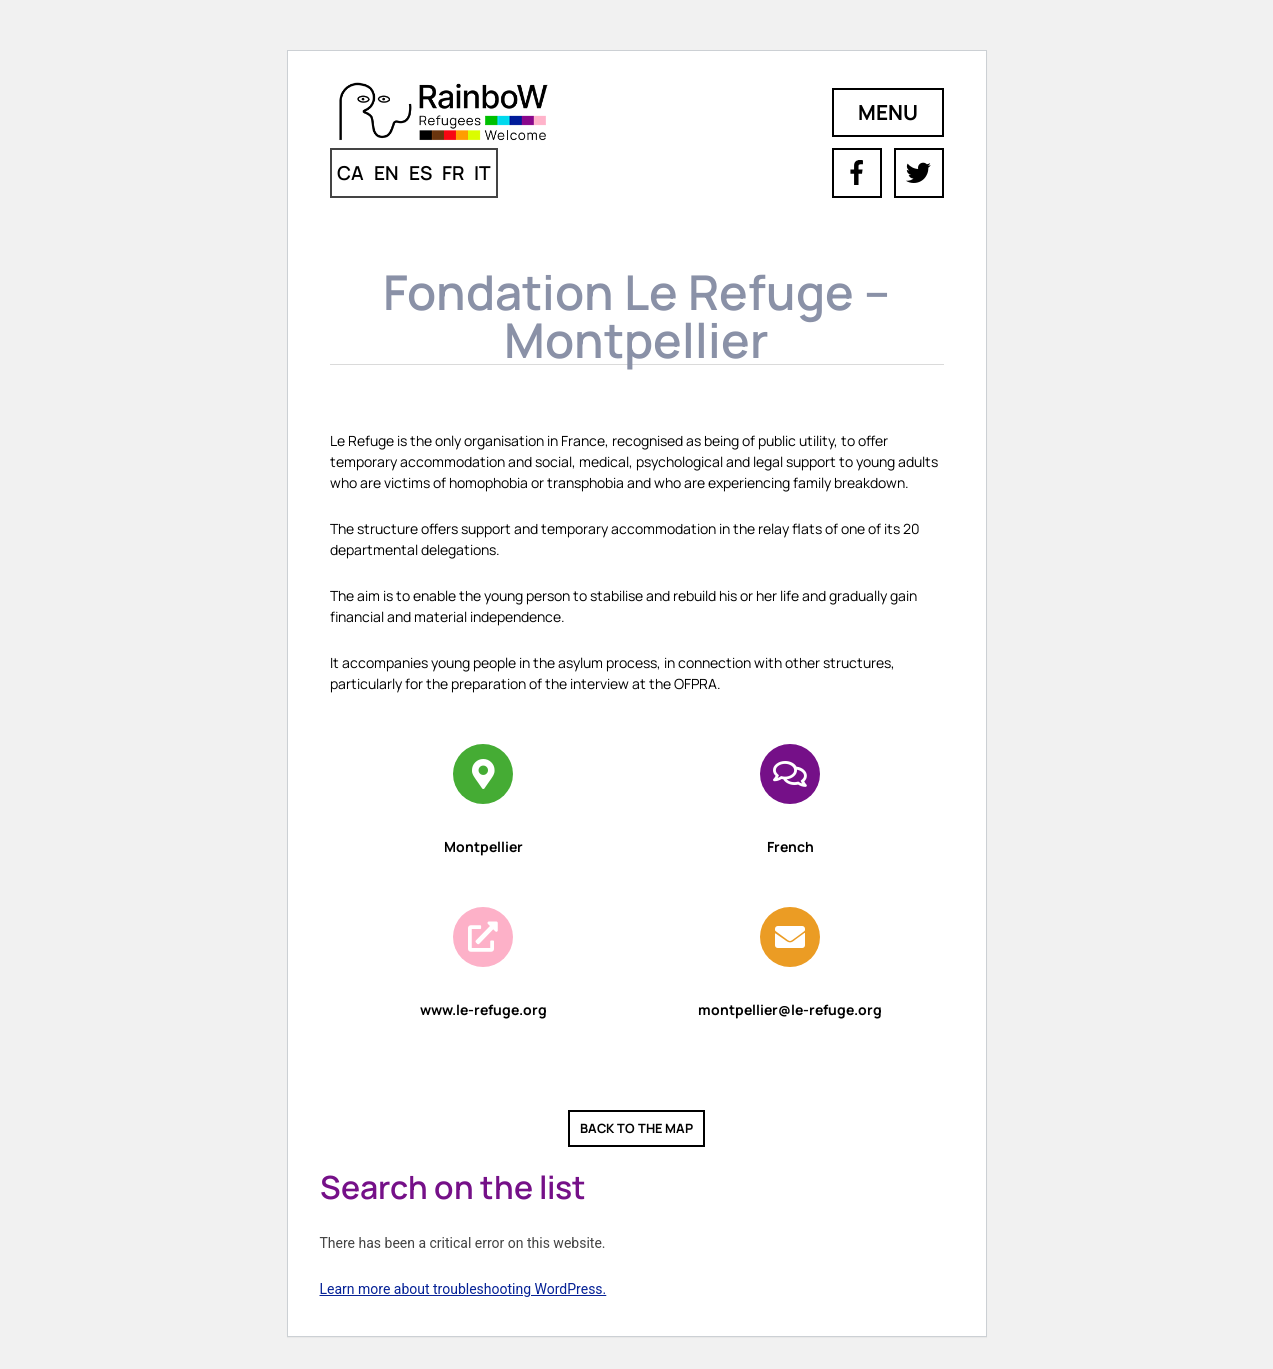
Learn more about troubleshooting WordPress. (463, 1289)
